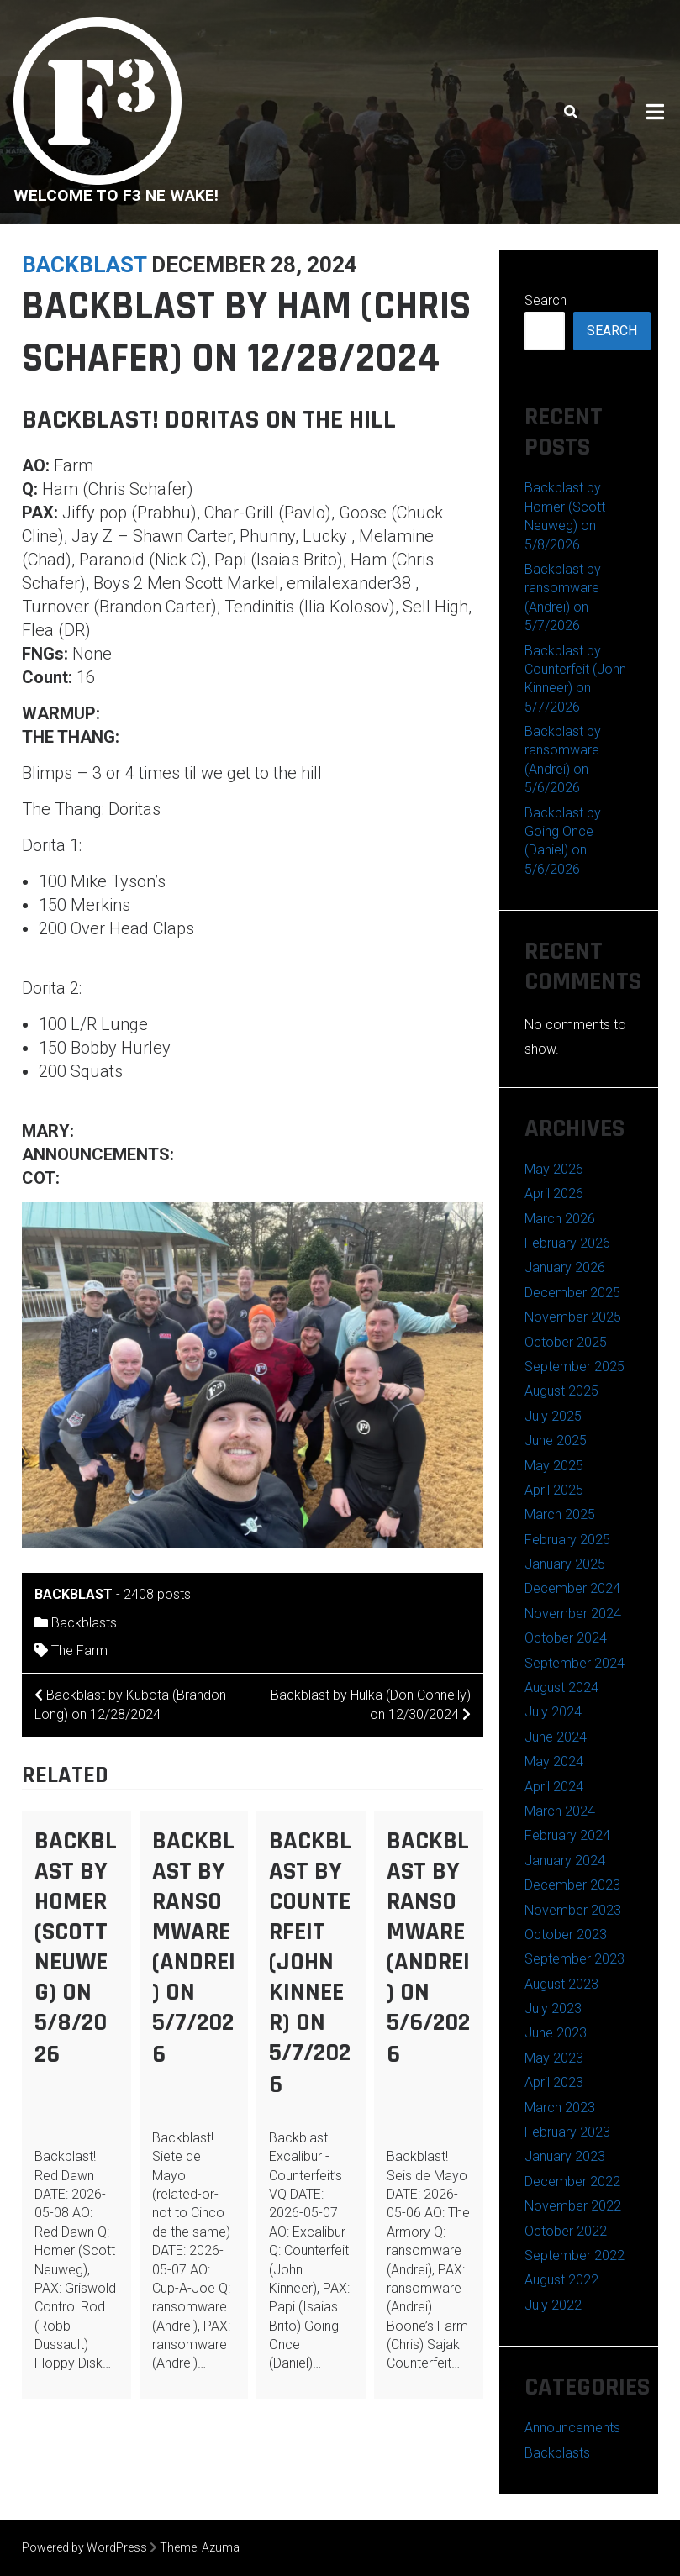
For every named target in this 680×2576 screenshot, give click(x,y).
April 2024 (553, 1787)
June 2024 (555, 1737)
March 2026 (559, 1219)
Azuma (221, 2547)
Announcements (572, 2428)
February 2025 (567, 1540)
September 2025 (574, 1367)
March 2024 (559, 1811)
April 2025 (553, 1490)
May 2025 (553, 1466)
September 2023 (574, 1959)
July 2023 (553, 2008)
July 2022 (553, 2305)
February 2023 (567, 2132)
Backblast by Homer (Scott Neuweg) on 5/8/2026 (75, 1947)
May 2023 (553, 2058)
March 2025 (559, 1514)
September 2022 (574, 2255)
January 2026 (564, 1267)
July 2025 (553, 1416)
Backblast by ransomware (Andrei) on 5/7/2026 (193, 1947)
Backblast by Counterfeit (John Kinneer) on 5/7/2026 (310, 1962)
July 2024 (553, 1712)
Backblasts (84, 1623)
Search (545, 300)
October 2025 (565, 1342)
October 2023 (565, 1935)
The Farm (79, 1651)
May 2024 (553, 1761)
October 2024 (565, 1638)
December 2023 (572, 1885)
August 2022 (561, 2280)
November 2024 (572, 1614)
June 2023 (555, 2033)
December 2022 (572, 2182)
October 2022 (565, 2231)
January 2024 (564, 1861)
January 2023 (564, 2156)
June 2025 (555, 1440)
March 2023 (559, 2108)
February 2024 (567, 1835)
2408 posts (157, 1594)
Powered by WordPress (84, 2547)
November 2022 (572, 2206)
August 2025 (561, 1391)
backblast (84, 264)
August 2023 (561, 1984)
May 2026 (553, 1169)
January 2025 (564, 1564)
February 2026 (567, 1243)
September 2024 (574, 1663)
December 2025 (572, 1293)
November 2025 (572, 1317)
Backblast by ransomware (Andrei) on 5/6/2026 (428, 1947)
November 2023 (572, 1910)
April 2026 (553, 1193)
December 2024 (572, 1588)
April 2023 (553, 2082)
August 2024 (561, 1687)
